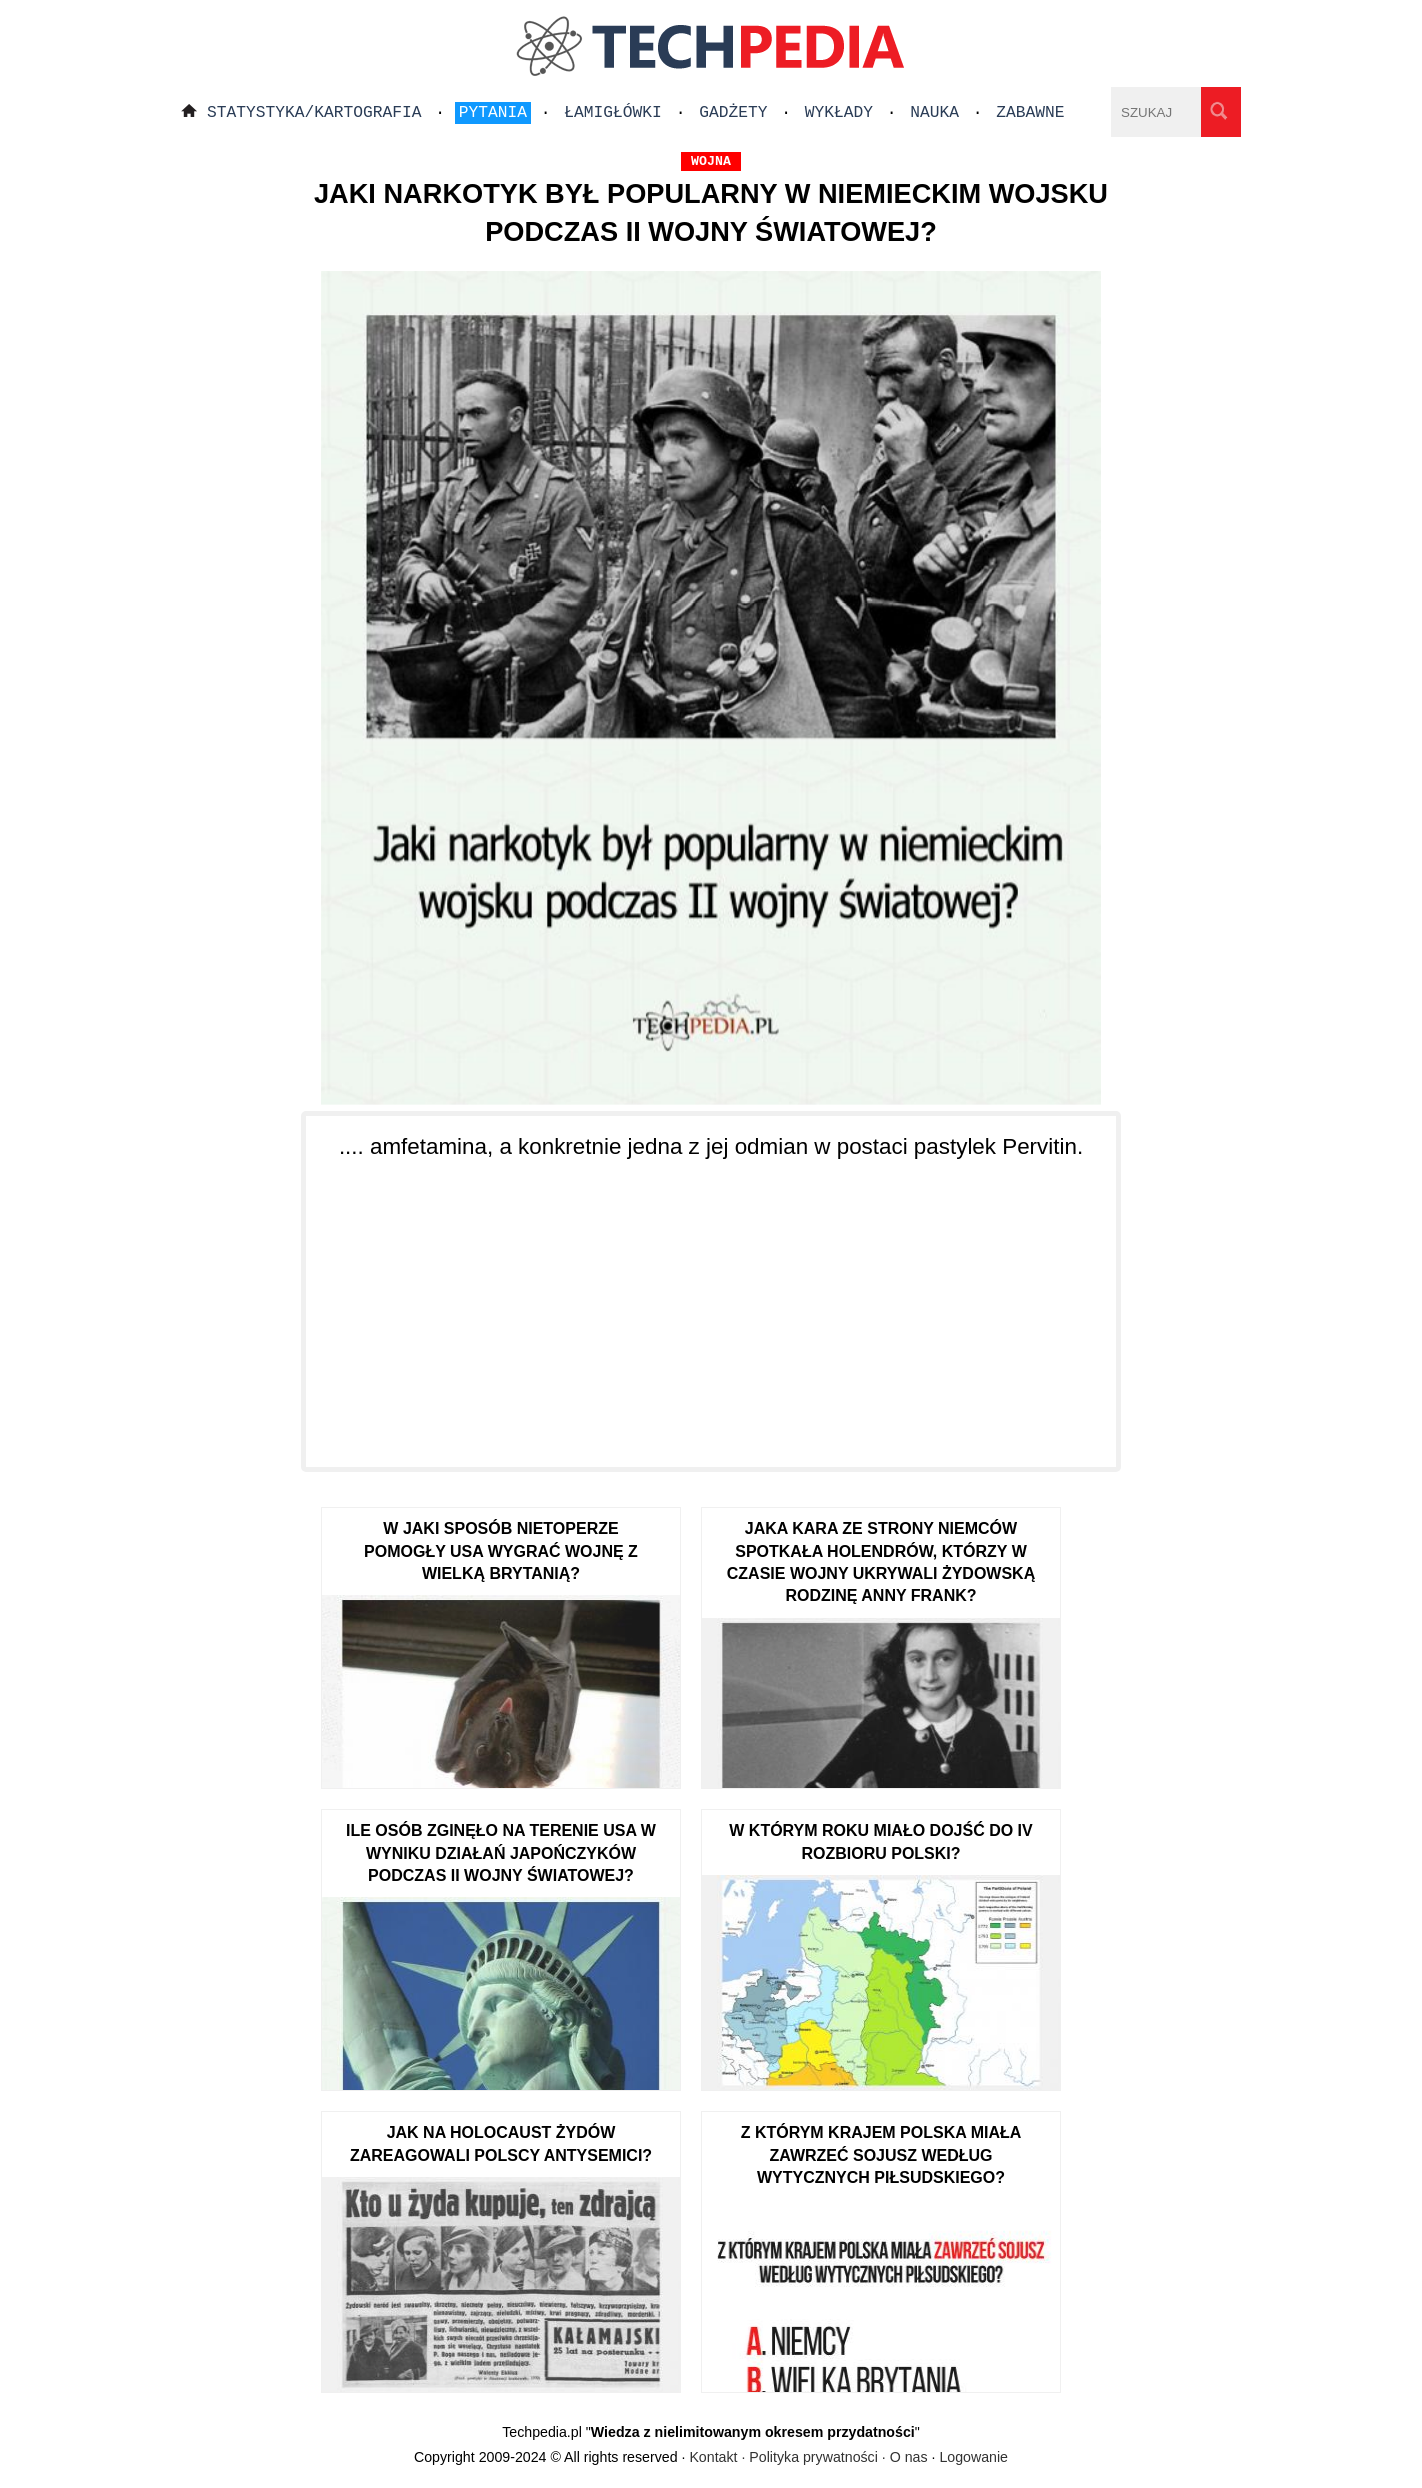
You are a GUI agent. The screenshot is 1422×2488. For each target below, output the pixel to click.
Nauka (934, 113)
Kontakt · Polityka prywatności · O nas (808, 2457)
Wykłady (839, 113)
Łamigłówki (613, 113)
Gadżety (733, 113)
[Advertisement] (711, 1302)
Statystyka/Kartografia (314, 113)
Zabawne (1030, 113)
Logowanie (973, 2457)
